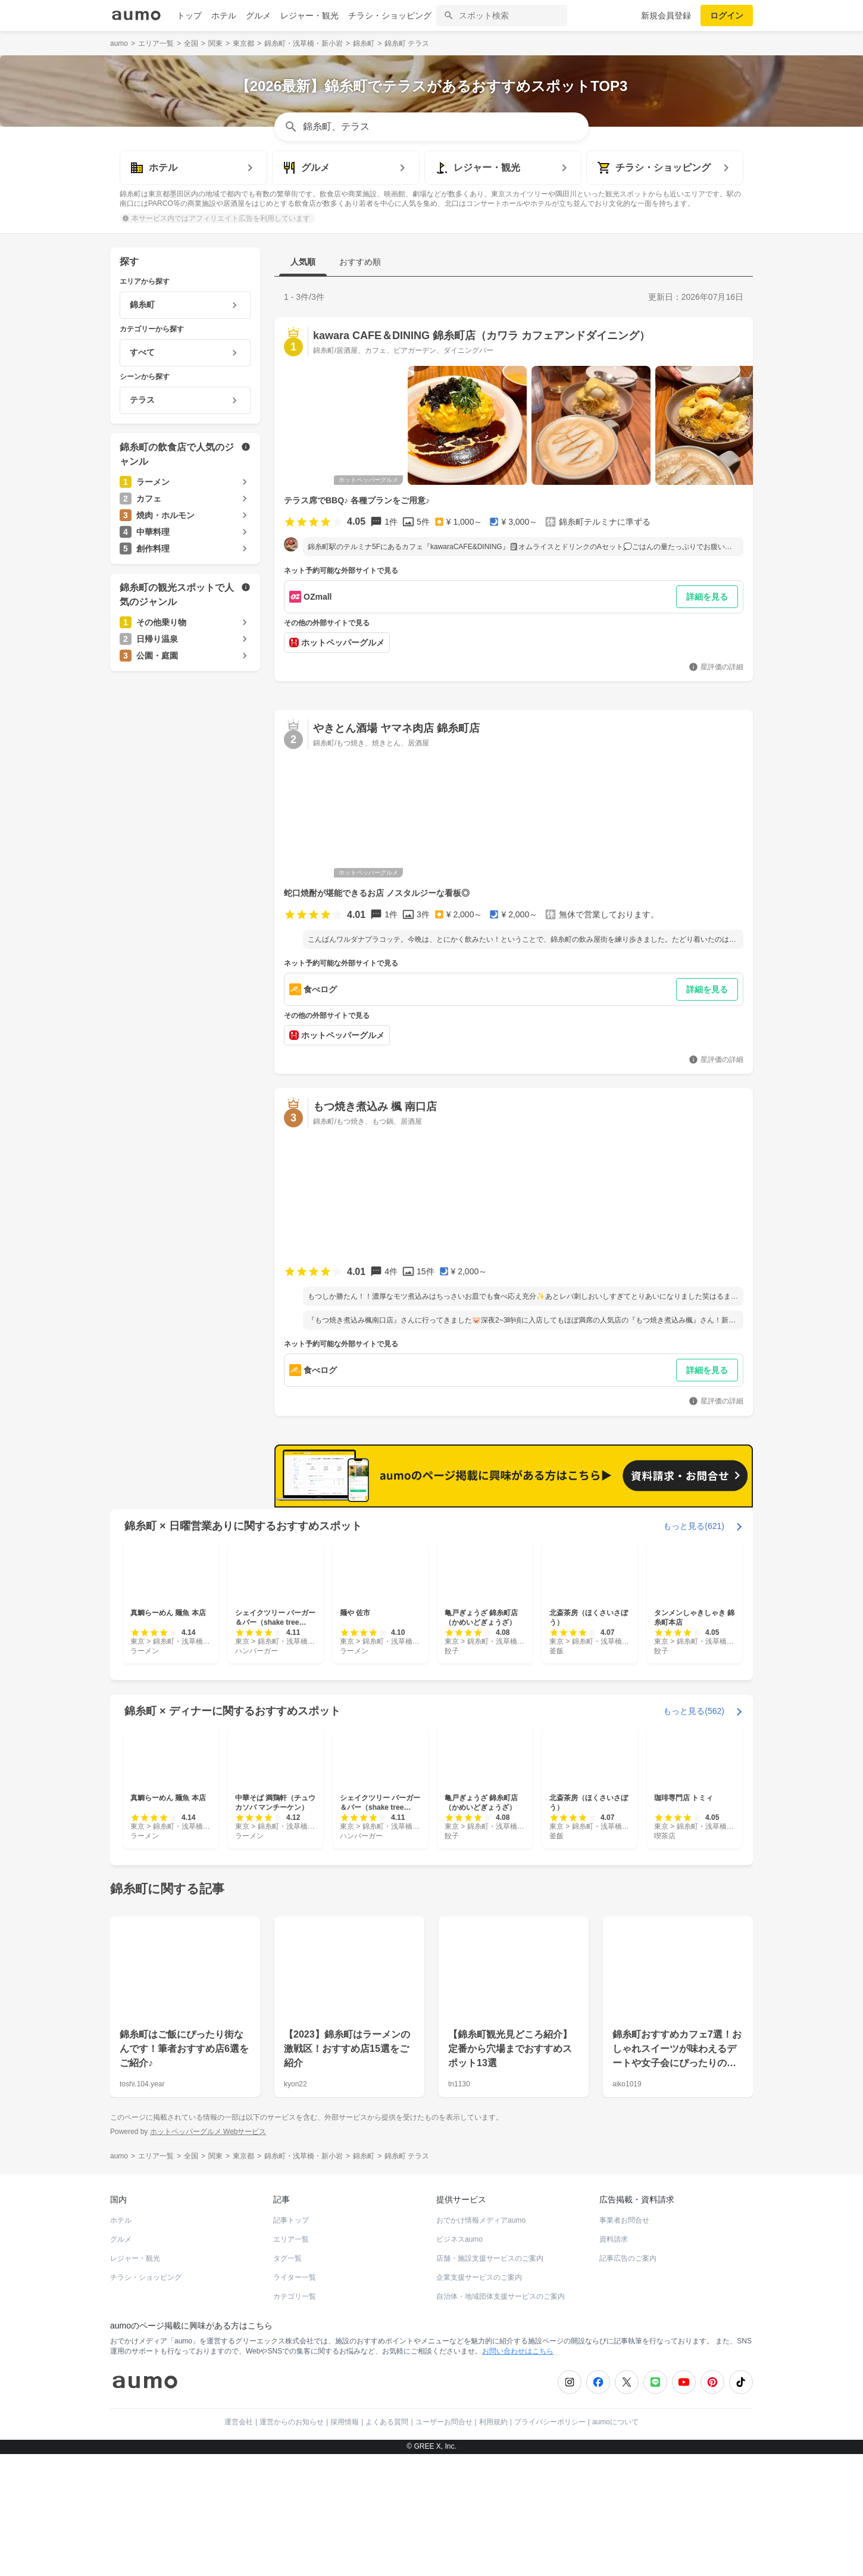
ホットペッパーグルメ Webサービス (208, 2131)
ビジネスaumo (459, 2239)
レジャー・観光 (309, 15)
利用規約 (493, 2421)
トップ (189, 15)
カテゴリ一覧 (294, 2296)
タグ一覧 (287, 2258)
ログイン (726, 15)
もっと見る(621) (693, 1526)
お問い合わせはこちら (518, 2351)
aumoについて (615, 2421)
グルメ (258, 15)
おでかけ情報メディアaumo (481, 2220)
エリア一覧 (291, 2239)
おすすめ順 (360, 262)
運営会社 (238, 2421)
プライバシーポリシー (550, 2421)
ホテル (223, 15)
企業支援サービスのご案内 (479, 2277)
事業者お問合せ (624, 2220)
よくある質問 (386, 2421)
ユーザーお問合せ (444, 2421)
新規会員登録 (666, 15)
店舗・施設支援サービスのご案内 (489, 2258)
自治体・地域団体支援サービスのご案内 (500, 2296)
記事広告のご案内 (627, 2258)
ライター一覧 (294, 2277)
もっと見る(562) (693, 1711)
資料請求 (613, 2239)
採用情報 (344, 2421)
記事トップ (291, 2220)
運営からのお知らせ (291, 2421)
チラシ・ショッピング (390, 15)
